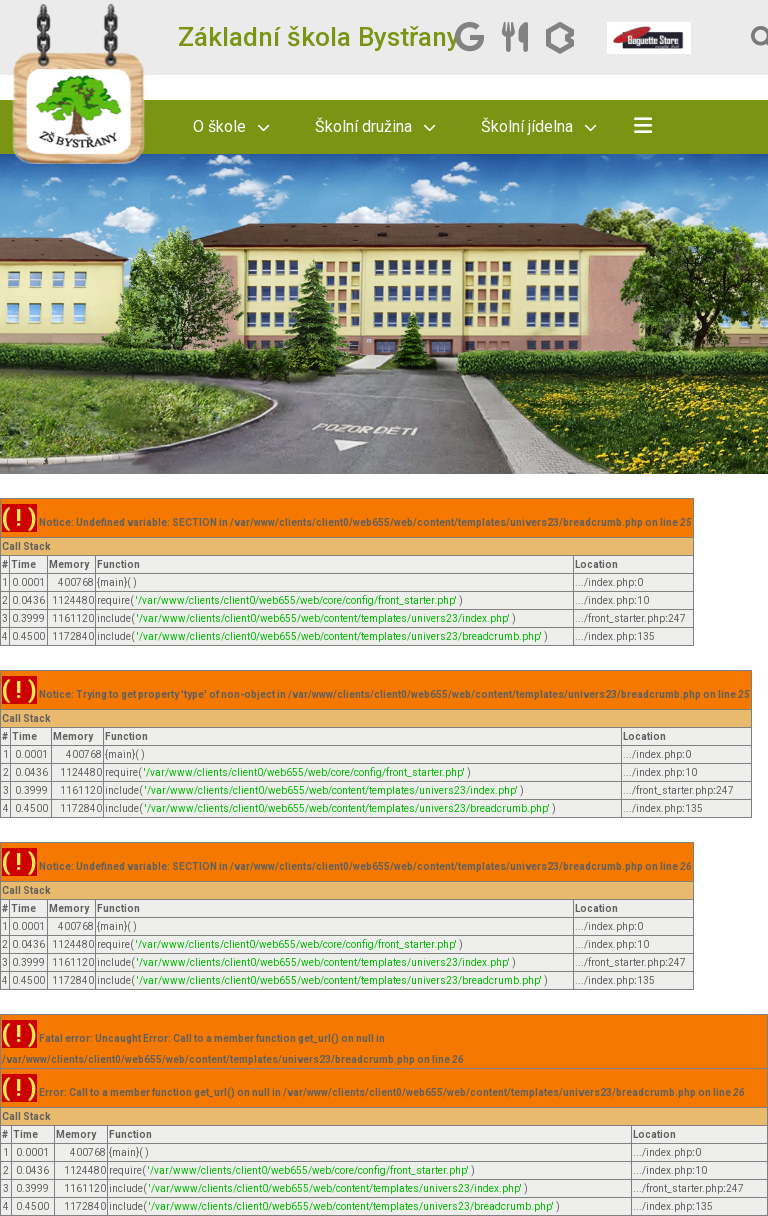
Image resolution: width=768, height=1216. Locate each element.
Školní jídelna (538, 126)
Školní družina (375, 126)
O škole (231, 126)
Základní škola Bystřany (319, 37)
